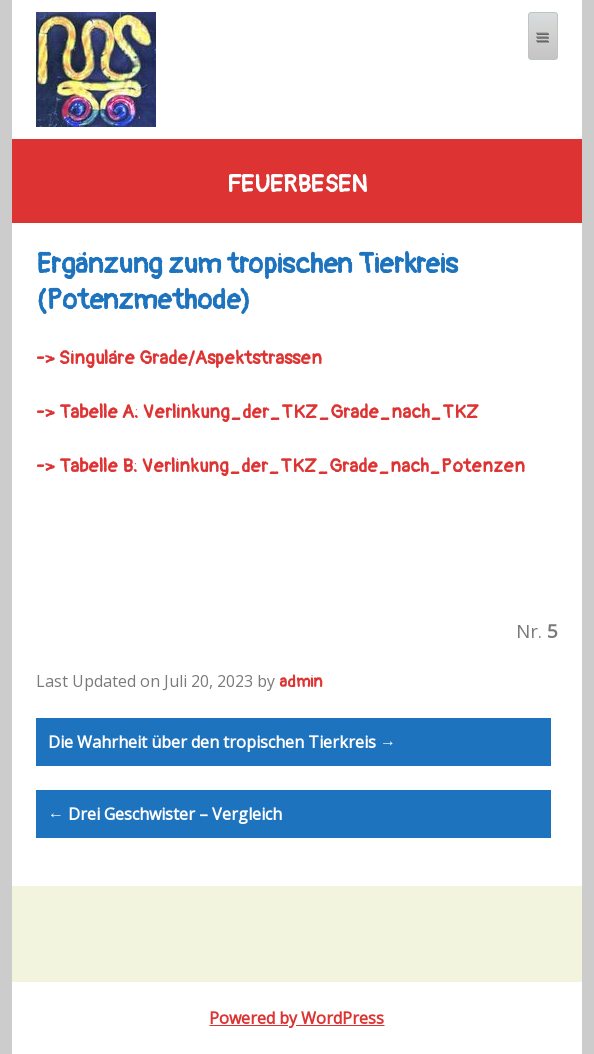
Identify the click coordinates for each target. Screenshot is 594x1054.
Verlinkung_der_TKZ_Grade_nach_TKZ (311, 412)
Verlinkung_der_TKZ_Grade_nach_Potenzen (333, 466)
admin (300, 682)
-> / (179, 358)
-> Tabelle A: (87, 412)
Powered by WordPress (296, 1018)
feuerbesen (297, 185)
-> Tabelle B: (87, 466)
